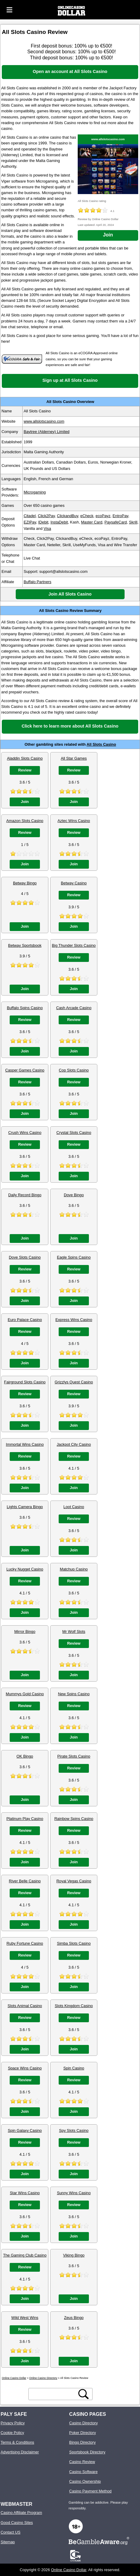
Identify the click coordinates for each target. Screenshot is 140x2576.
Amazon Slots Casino (24, 820)
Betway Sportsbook (24, 945)
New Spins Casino (74, 1694)
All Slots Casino (101, 744)
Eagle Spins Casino (74, 1257)
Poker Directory (82, 2432)
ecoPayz (103, 516)
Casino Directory (83, 2423)
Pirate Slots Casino (73, 1756)
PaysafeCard (115, 522)
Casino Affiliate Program (21, 2512)
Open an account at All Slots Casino (70, 71)
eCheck (86, 516)
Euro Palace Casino (25, 1319)
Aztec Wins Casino (73, 820)
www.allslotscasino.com (108, 139)
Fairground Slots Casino (24, 1382)
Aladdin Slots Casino (25, 758)
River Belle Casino (25, 1881)
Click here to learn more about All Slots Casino (69, 726)
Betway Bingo (25, 883)
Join (108, 234)
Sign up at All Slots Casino (70, 380)
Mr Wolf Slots (73, 1631)
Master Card (91, 522)
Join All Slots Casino (70, 594)
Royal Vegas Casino (73, 1881)
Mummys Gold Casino (25, 1694)
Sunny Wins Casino (74, 2193)
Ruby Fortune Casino (25, 1943)
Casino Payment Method (90, 2491)
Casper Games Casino (24, 1070)
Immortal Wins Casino (25, 1444)
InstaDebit (59, 522)
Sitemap (8, 2542)
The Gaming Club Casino (25, 2255)
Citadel (30, 516)
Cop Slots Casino (74, 1070)
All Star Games (74, 758)
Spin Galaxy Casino (25, 2130)
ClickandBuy (67, 516)
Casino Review (82, 2461)
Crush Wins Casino (24, 1132)
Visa (47, 528)
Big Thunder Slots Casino (74, 945)
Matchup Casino (74, 1569)
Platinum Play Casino (24, 1818)
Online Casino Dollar (68, 2570)
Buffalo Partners (37, 582)
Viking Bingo (74, 2255)
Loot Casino (73, 1506)
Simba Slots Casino (74, 1943)
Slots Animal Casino (25, 2005)
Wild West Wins (24, 2317)
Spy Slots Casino (73, 2130)
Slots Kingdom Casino (74, 2005)
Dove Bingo (74, 1195)
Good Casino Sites (17, 2522)
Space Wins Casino (25, 2068)
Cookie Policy (12, 2432)
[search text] (53, 2394)
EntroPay (120, 516)
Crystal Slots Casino (73, 1132)
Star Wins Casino (25, 2193)
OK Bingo (25, 1756)
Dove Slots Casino (25, 1257)
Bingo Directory (82, 2442)
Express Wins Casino (73, 1319)
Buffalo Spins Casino (25, 1008)
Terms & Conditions (17, 2442)
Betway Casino (73, 883)
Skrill (133, 522)
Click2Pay (46, 516)
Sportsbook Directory (87, 2452)
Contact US (10, 2532)
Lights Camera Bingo (25, 1506)
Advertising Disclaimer (20, 2452)
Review (24, 770)
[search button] (83, 2394)
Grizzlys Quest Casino (74, 1382)
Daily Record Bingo (24, 1195)
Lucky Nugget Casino (24, 1569)
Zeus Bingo (74, 2317)
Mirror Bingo (24, 1631)
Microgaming (35, 492)
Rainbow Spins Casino (73, 1818)
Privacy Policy (13, 2423)
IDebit (43, 522)
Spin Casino (73, 2068)
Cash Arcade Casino (74, 1008)
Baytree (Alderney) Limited (47, 431)
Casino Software (83, 2471)
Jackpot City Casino (74, 1444)
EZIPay (30, 522)
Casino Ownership (85, 2481)
